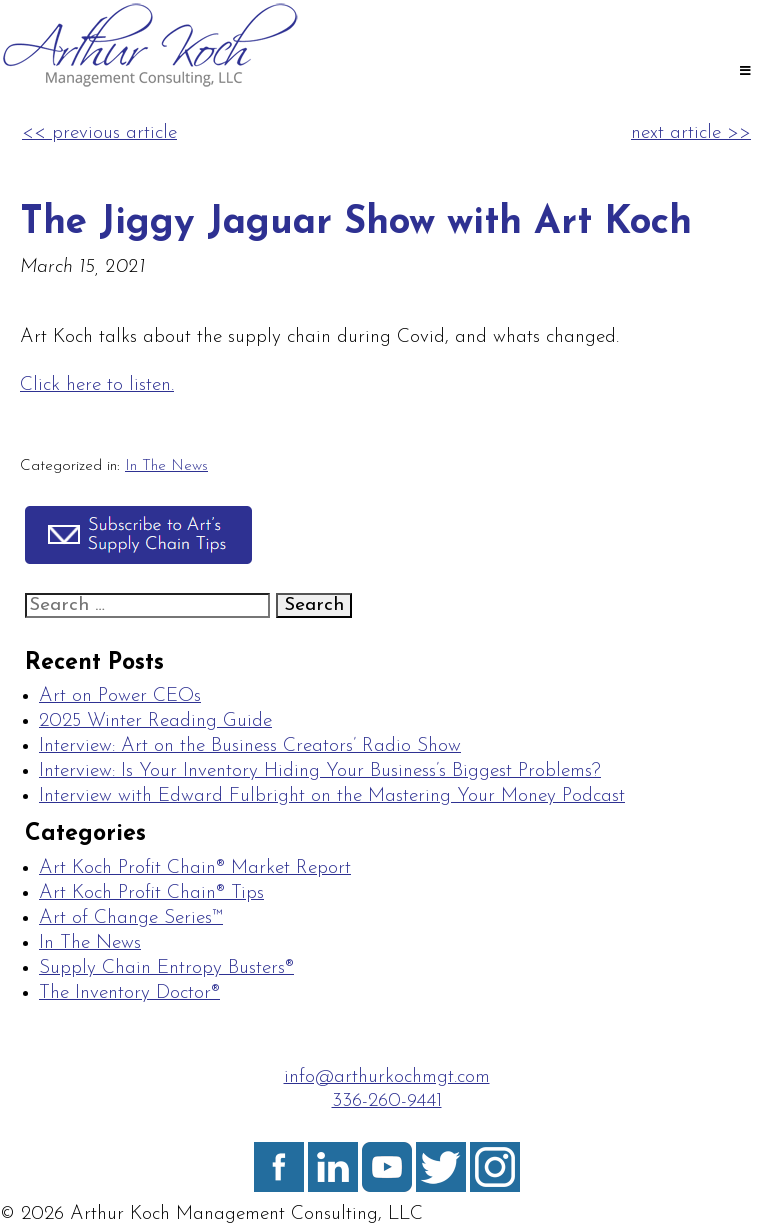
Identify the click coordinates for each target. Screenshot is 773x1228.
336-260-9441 (387, 1101)
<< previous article (99, 133)
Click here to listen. (97, 385)
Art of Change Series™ (131, 918)
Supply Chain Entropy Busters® (166, 968)
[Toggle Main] (745, 73)
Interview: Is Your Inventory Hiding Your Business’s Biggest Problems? (320, 771)
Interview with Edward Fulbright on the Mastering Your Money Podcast (332, 796)
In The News (166, 466)
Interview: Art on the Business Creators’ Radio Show (250, 746)
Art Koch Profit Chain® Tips (151, 893)
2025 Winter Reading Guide (155, 721)
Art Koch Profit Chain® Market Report (195, 868)
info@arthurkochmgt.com (387, 1077)
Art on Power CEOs (120, 696)
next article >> (691, 133)
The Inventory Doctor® (129, 993)
